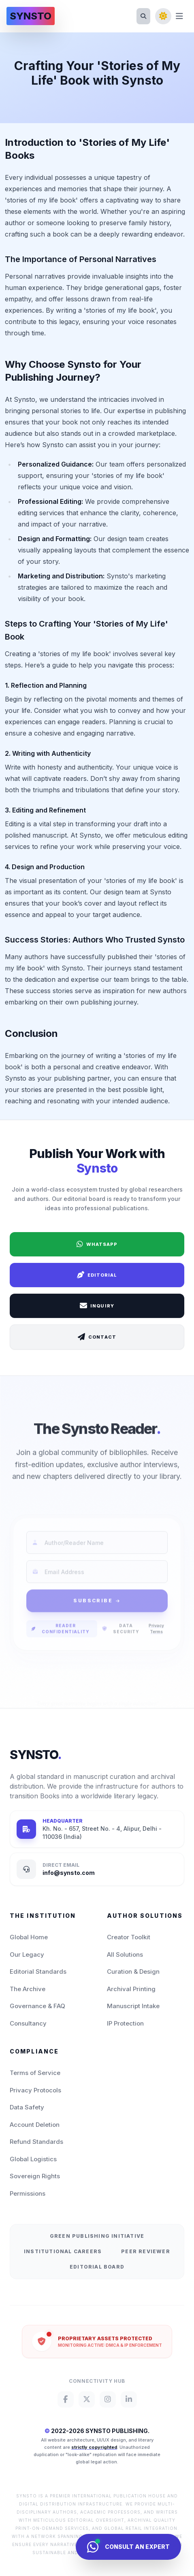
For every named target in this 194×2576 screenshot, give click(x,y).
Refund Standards (36, 2141)
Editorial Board (97, 2267)
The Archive (27, 1989)
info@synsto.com (69, 1872)
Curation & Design (133, 1971)
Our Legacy (27, 1954)
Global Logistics (33, 2159)
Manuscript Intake (133, 2006)
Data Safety (27, 2107)
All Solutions (125, 1954)
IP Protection (125, 2023)
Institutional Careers (63, 2251)
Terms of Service (35, 2073)
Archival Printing (131, 1989)
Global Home (29, 1937)
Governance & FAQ (37, 2006)
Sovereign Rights (35, 2176)
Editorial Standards (38, 1971)
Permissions (27, 2193)
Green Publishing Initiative (97, 2236)
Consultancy (28, 2023)
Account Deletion (35, 2124)
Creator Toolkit (128, 1937)
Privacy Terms (156, 1647)
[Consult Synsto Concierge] (128, 2547)
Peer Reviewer (145, 2251)
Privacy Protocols (35, 2090)
